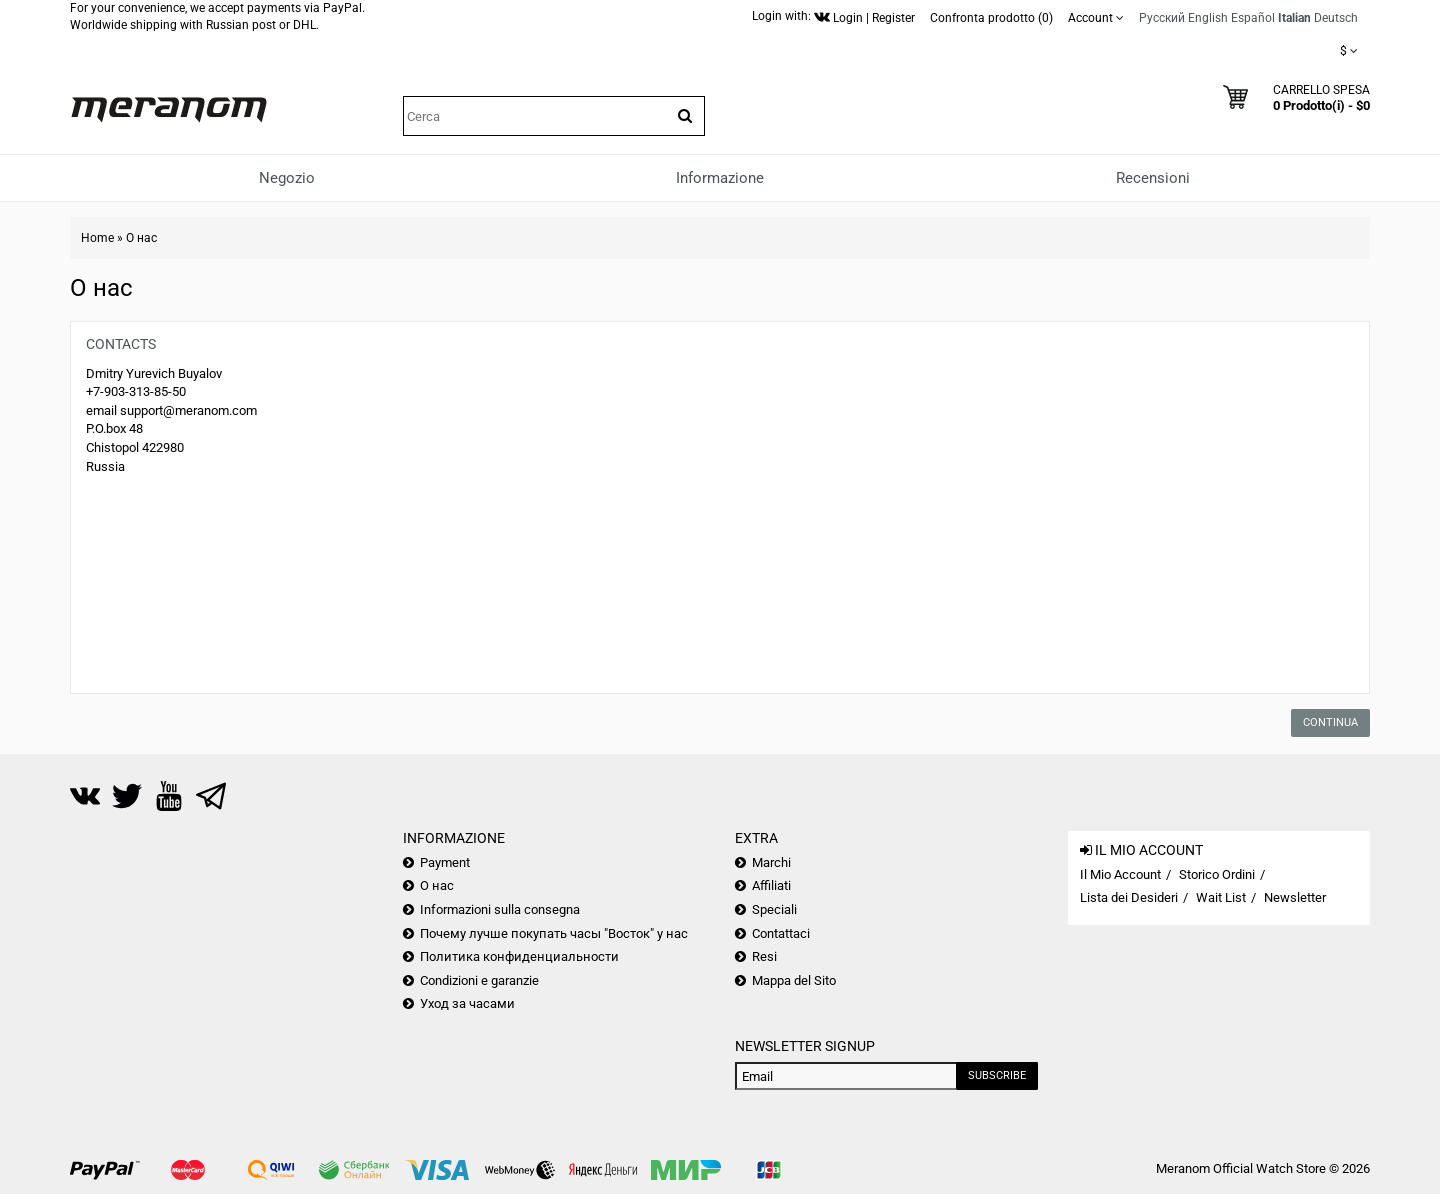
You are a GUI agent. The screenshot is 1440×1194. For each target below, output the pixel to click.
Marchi (771, 862)
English (1208, 18)
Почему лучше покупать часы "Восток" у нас (554, 933)
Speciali (774, 909)
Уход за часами (467, 1003)
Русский (1162, 18)
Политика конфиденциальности (519, 956)
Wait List (1221, 897)
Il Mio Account (1120, 874)
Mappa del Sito (794, 980)
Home (97, 238)
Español (1253, 18)
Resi (764, 956)
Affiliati (771, 885)
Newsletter (1295, 897)
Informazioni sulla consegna (500, 909)
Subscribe (997, 1075)
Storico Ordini (1217, 874)
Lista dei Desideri (1129, 897)
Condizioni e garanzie (479, 980)
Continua (1330, 722)
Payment (445, 862)
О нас (141, 238)
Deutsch (1336, 18)
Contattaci (781, 933)
